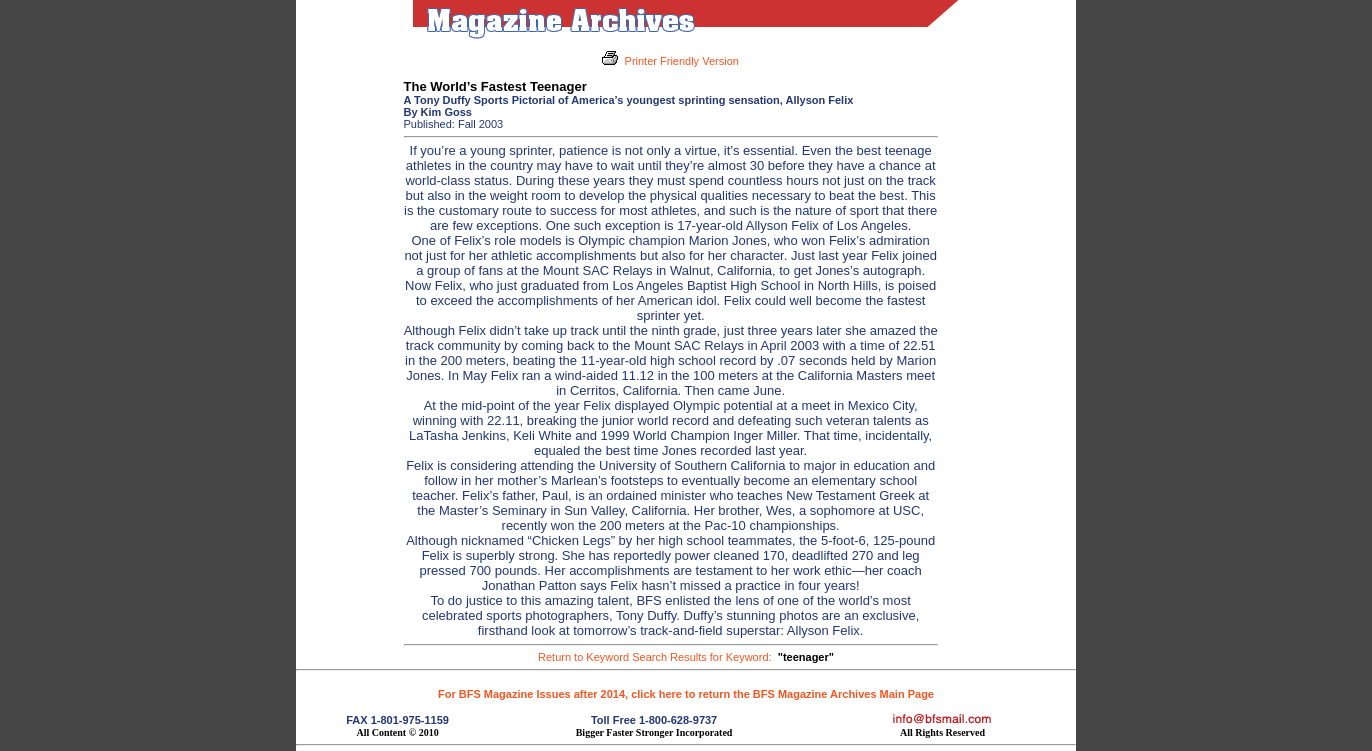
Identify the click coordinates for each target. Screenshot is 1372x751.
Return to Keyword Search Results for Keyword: (686, 657)
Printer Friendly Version (682, 61)
